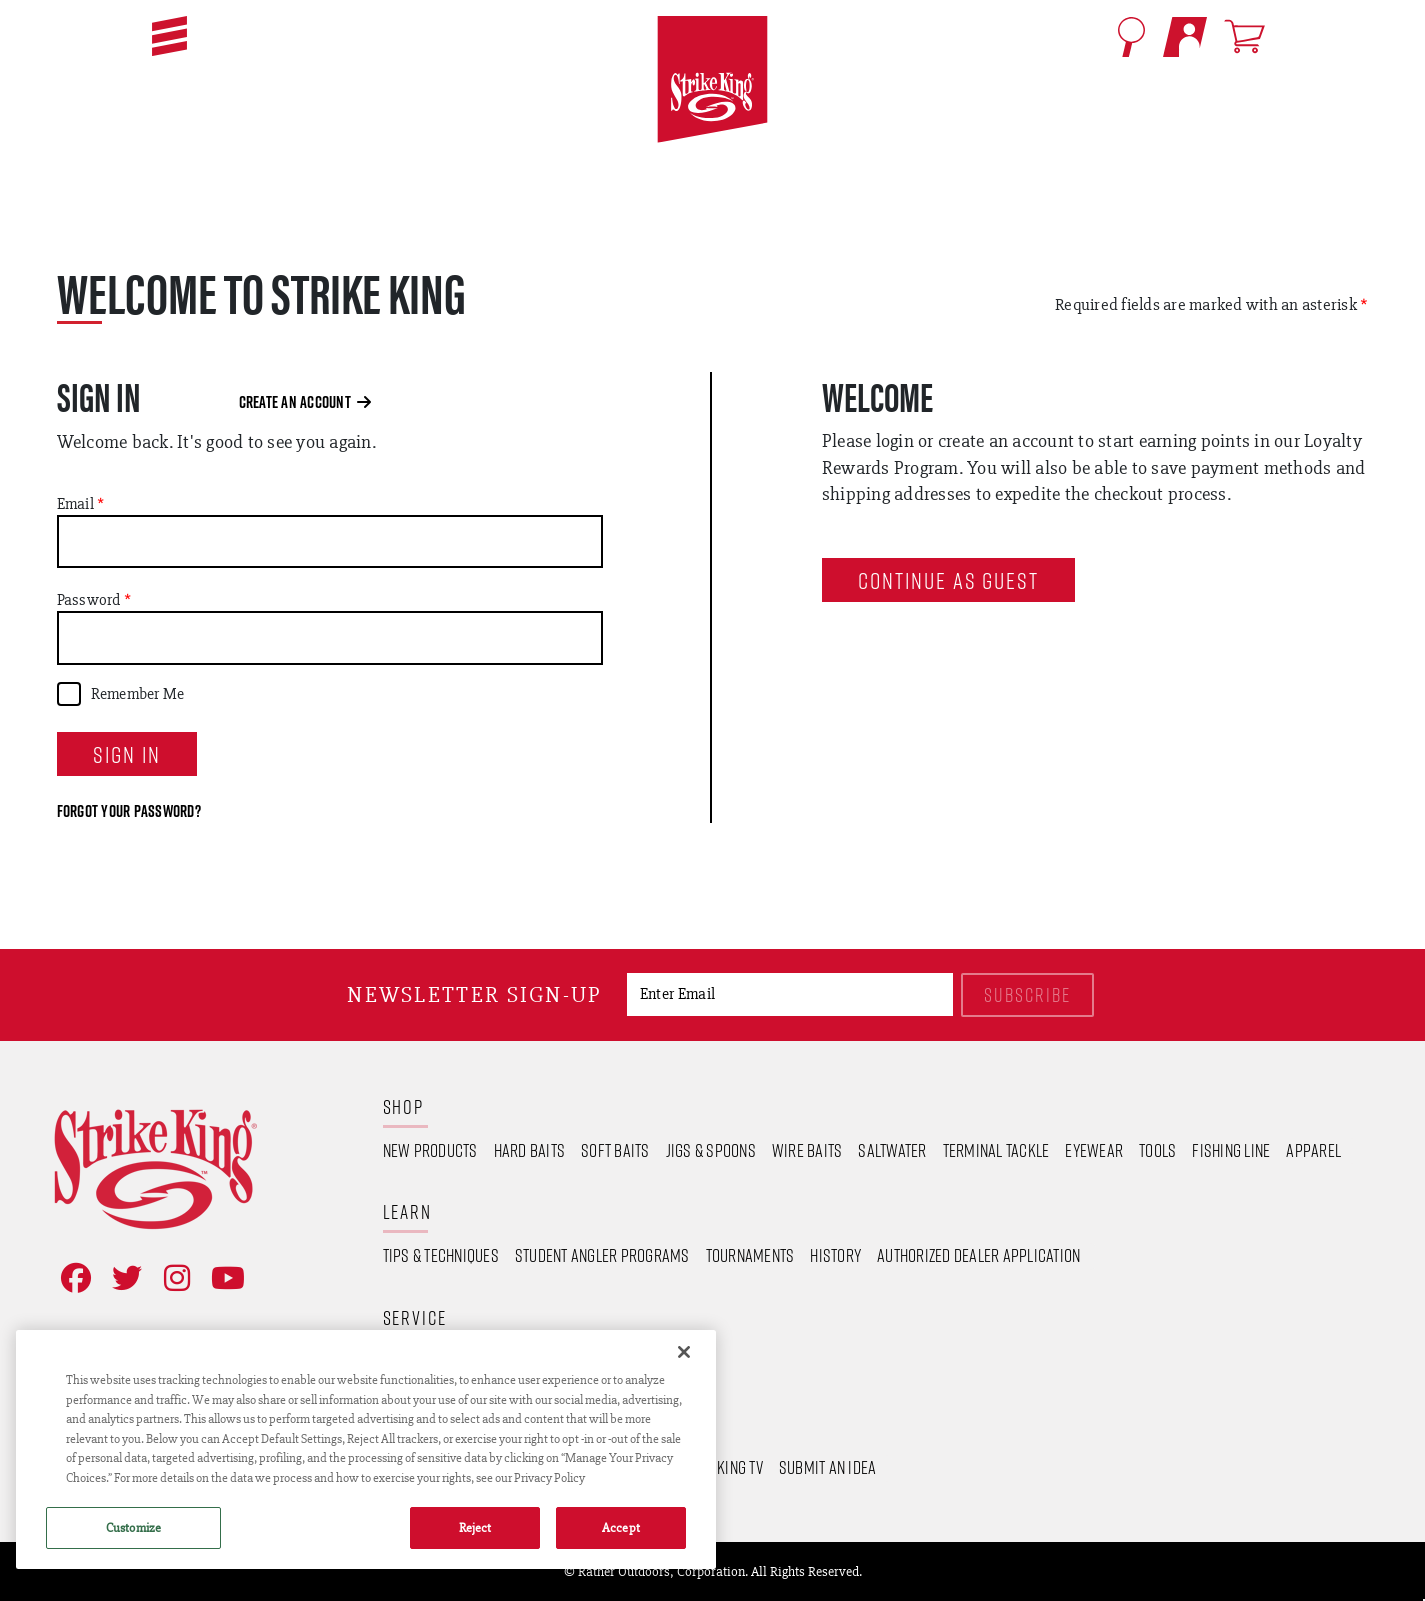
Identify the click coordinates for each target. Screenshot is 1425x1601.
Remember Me (138, 694)
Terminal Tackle (996, 1150)
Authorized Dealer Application (978, 1255)
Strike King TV (717, 1467)
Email (75, 504)
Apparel (1313, 1150)
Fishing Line (1231, 1150)
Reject (475, 1527)
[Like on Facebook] (72, 1278)
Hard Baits (530, 1150)
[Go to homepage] (712, 80)
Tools (1157, 1150)
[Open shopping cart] (1248, 36)
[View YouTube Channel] (224, 1278)
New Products (430, 1150)
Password (89, 600)
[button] (169, 36)
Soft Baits (615, 1150)
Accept (621, 1527)
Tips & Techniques (441, 1255)
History (835, 1255)
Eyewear (1094, 1150)
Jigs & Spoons (711, 1150)
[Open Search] (1131, 37)
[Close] (684, 1352)
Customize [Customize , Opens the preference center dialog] (133, 1527)
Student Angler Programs (602, 1255)
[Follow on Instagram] (173, 1278)
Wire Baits (807, 1150)
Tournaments (750, 1255)
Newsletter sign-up (474, 994)
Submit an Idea (828, 1467)
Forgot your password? (129, 811)
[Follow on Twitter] (123, 1278)
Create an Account (305, 402)
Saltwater (892, 1150)
